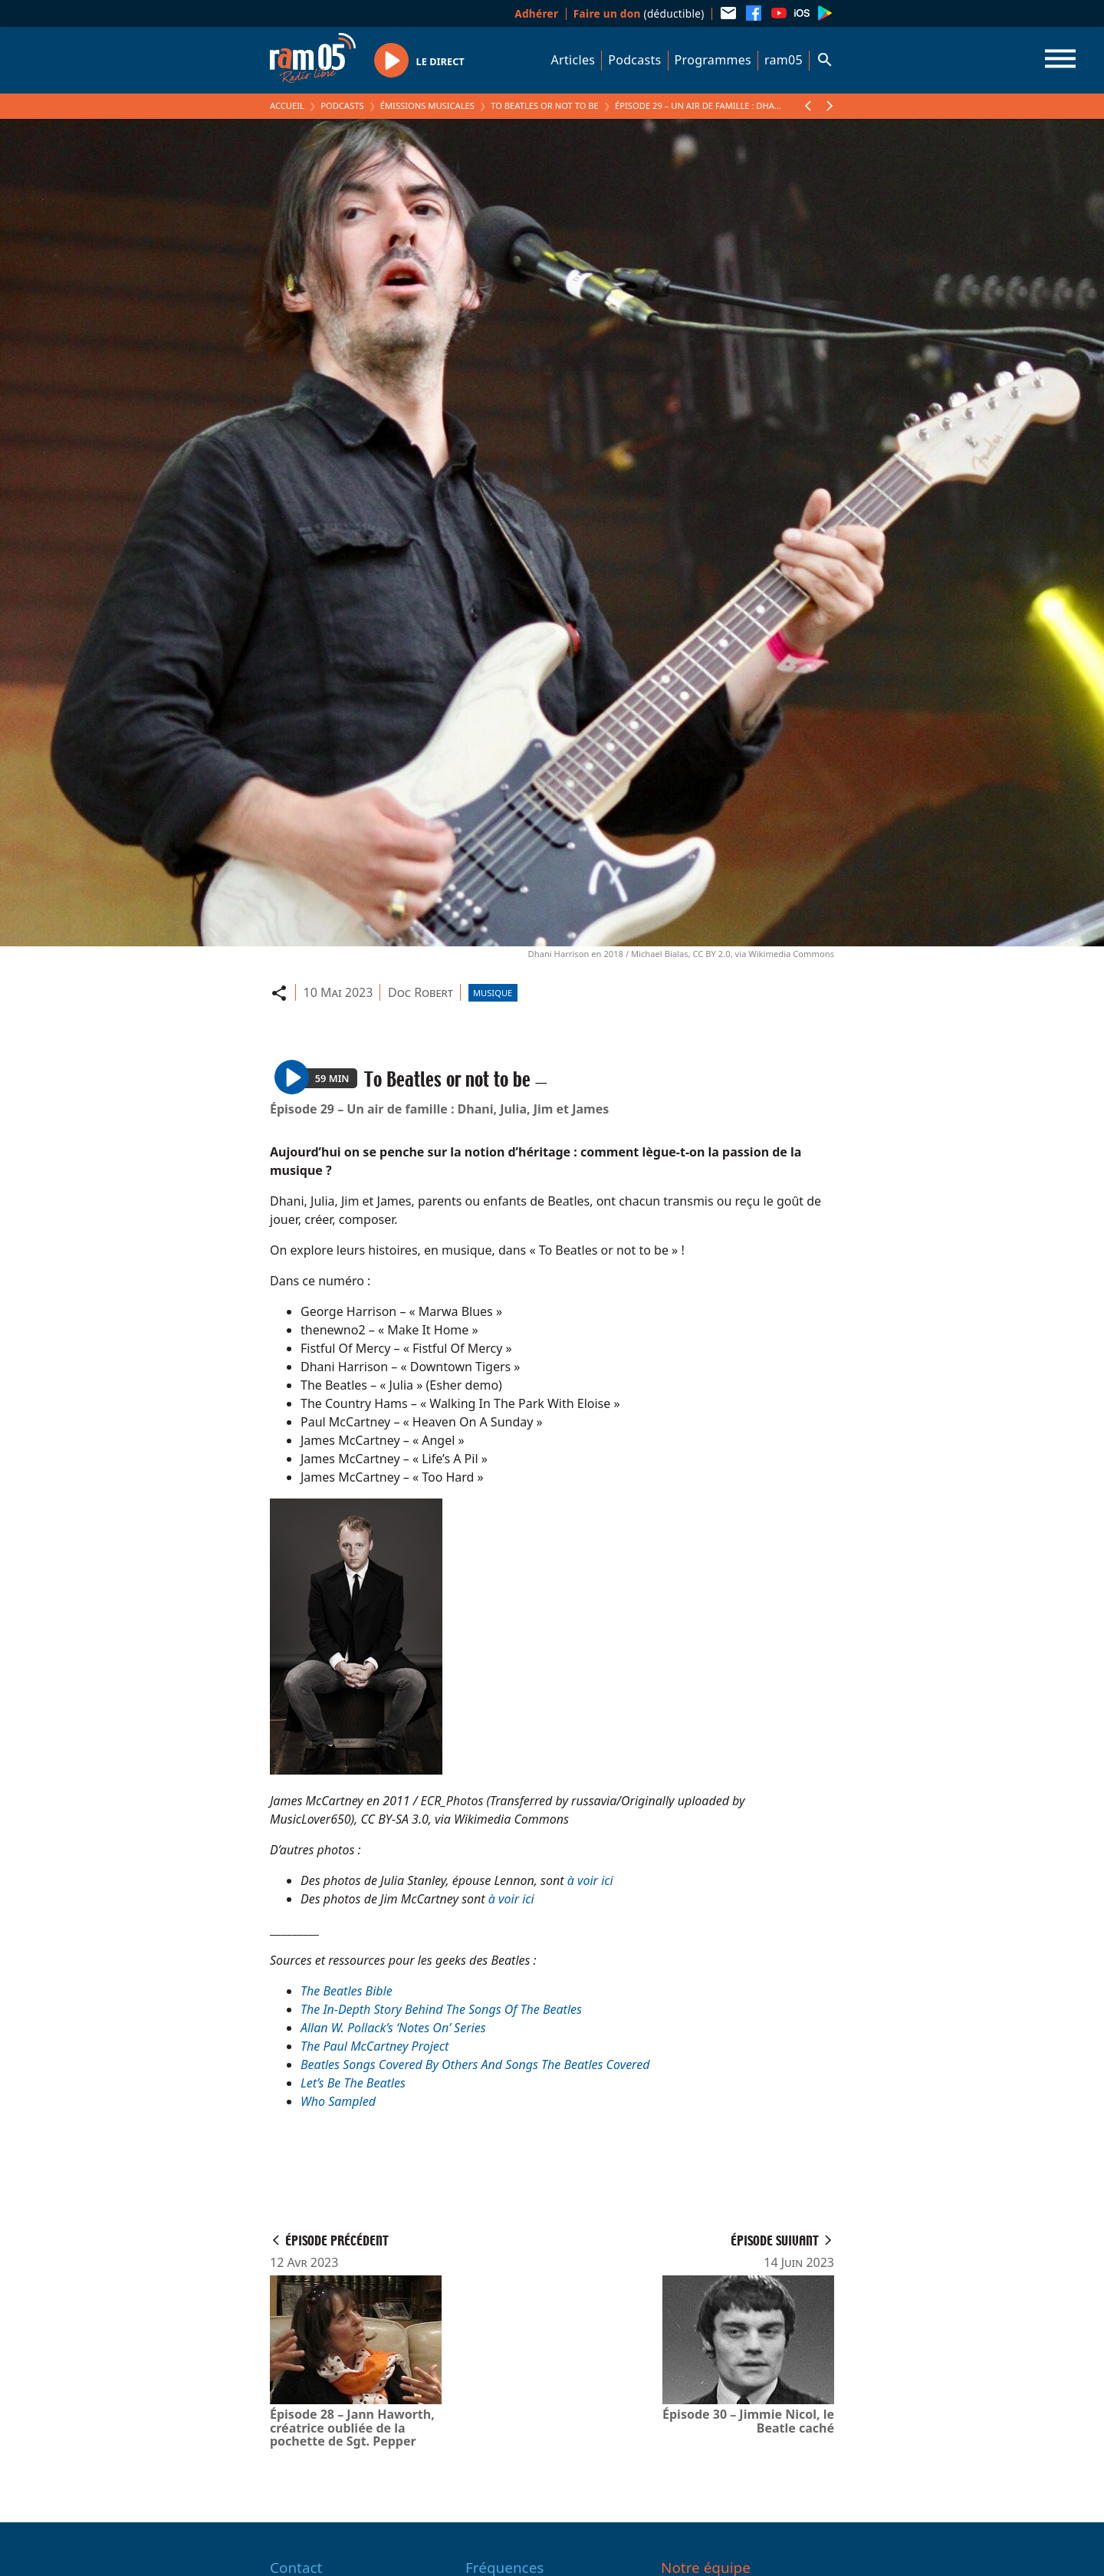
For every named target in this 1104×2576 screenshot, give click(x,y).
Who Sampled (338, 2101)
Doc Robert (420, 992)
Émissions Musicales (427, 105)
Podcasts (634, 59)
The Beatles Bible (347, 1990)
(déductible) (639, 13)
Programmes (713, 59)
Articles (573, 59)
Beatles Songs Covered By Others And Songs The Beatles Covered (475, 2064)
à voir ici (590, 1880)
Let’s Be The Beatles (353, 2082)
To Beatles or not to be (545, 105)
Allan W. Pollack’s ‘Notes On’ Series (393, 2027)
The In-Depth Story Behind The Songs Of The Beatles (441, 2009)
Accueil (287, 105)
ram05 (783, 59)
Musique (492, 992)
